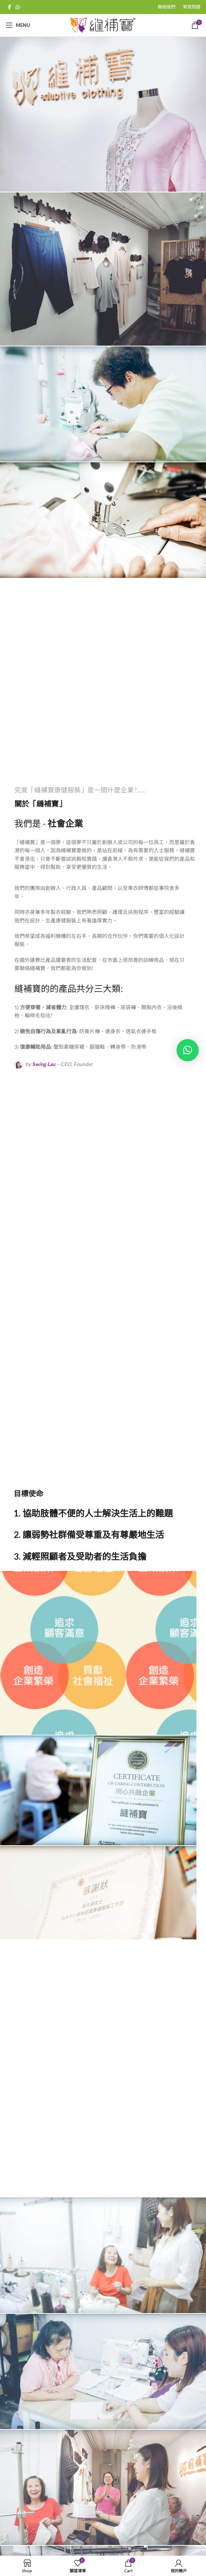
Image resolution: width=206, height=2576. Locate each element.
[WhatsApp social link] (17, 7)
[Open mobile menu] (18, 25)
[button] (188, 1050)
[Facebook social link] (9, 7)
